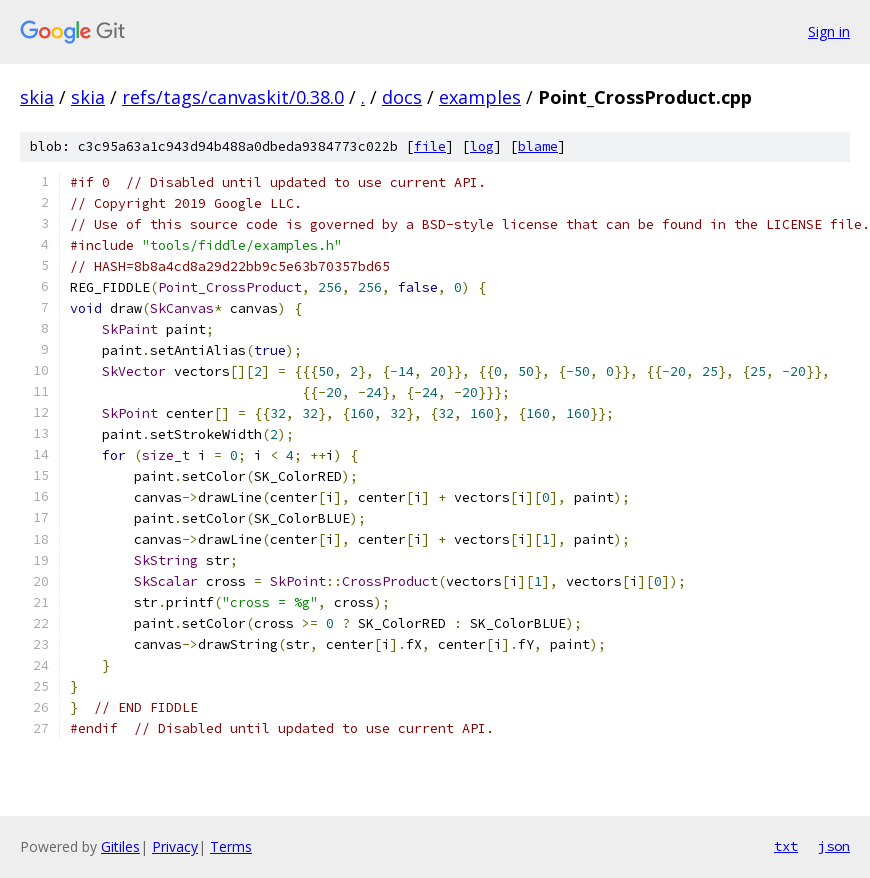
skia (37, 97)
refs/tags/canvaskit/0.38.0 (233, 97)
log (482, 146)
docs (402, 97)
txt (786, 846)
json (834, 846)
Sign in (829, 31)
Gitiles (120, 846)
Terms (231, 846)
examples (480, 97)
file (430, 146)
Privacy (175, 846)
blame (538, 146)
